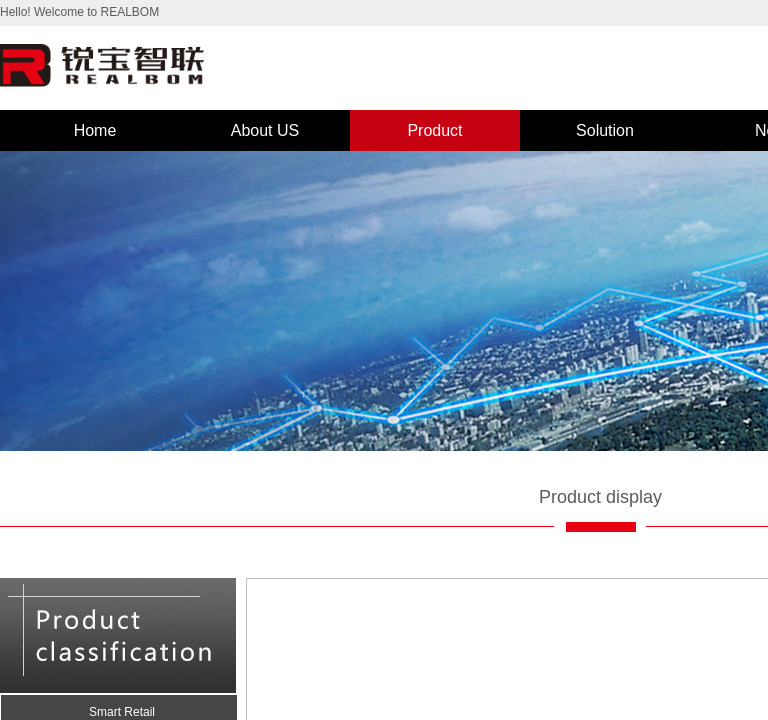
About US (265, 130)
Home (95, 130)
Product (434, 130)
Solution (605, 130)
